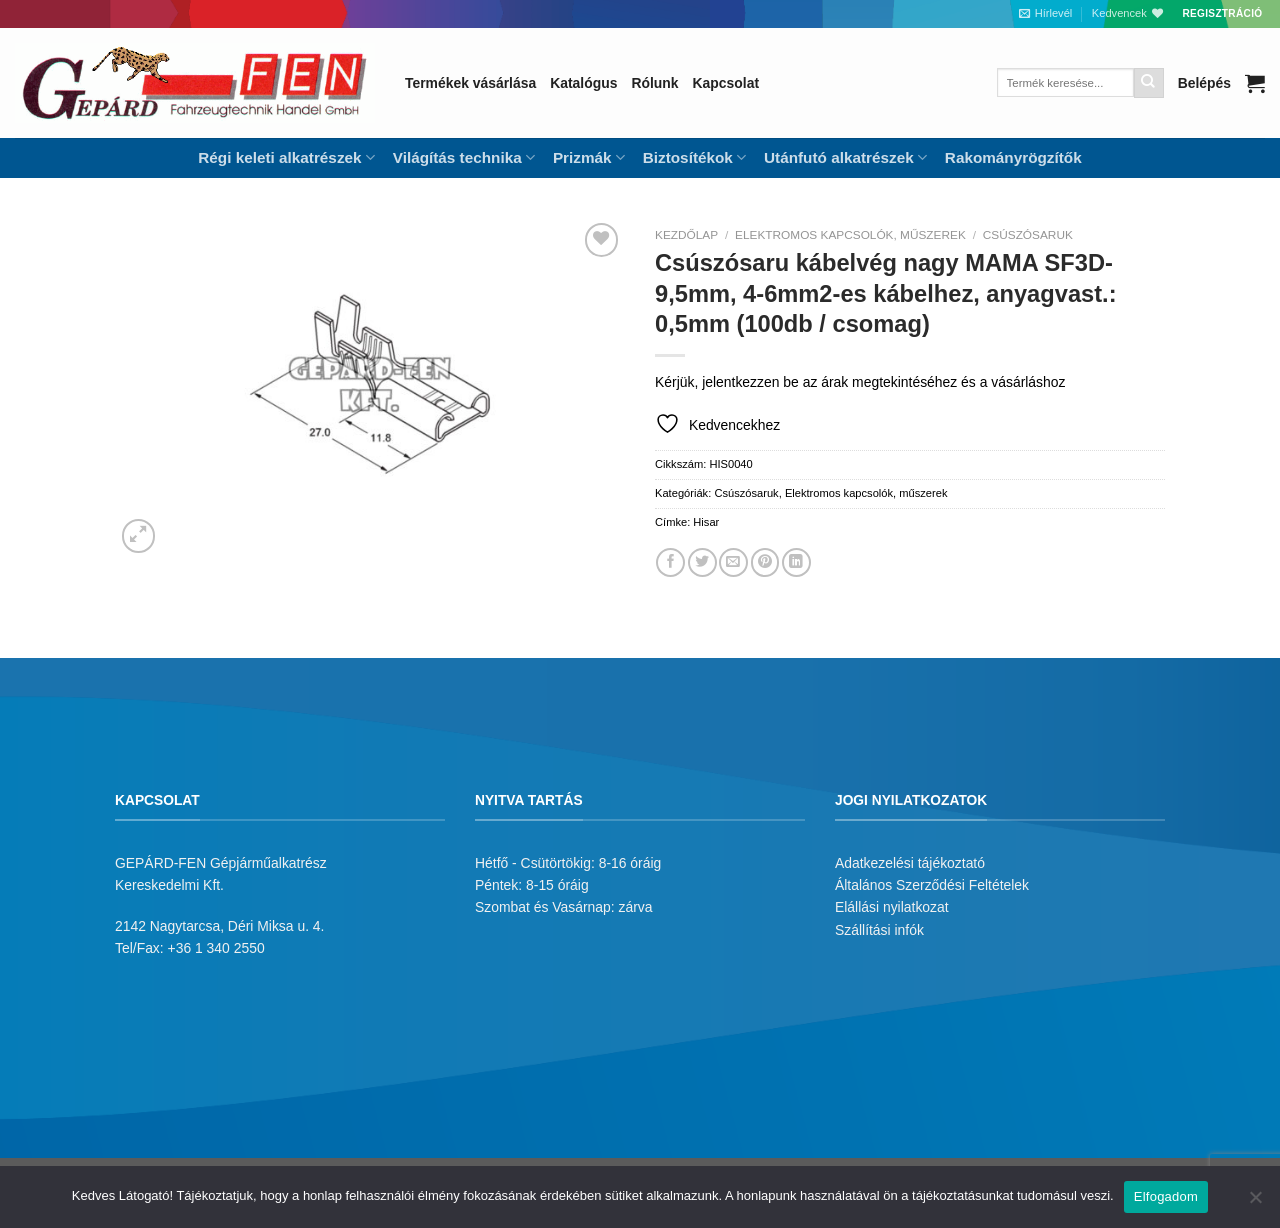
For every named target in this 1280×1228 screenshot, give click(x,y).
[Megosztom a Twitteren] (702, 562)
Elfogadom (1166, 1196)
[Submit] (1149, 83)
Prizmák (589, 157)
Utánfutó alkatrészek (845, 157)
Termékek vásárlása (470, 83)
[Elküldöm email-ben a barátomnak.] (733, 562)
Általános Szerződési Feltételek (932, 885)
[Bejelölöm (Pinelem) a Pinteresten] (765, 562)
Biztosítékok (694, 157)
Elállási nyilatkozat (892, 907)
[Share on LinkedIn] (796, 562)
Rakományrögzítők (1013, 157)
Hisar (706, 522)
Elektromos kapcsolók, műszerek (850, 235)
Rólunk (654, 83)
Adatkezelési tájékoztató (910, 863)
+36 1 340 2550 (216, 948)
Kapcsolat (726, 83)
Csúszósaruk (1028, 235)
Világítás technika (464, 157)
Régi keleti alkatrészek (286, 157)
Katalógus (583, 83)
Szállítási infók (879, 930)
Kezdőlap (686, 235)
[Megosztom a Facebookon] (670, 562)
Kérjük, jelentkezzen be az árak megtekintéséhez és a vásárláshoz (860, 382)
